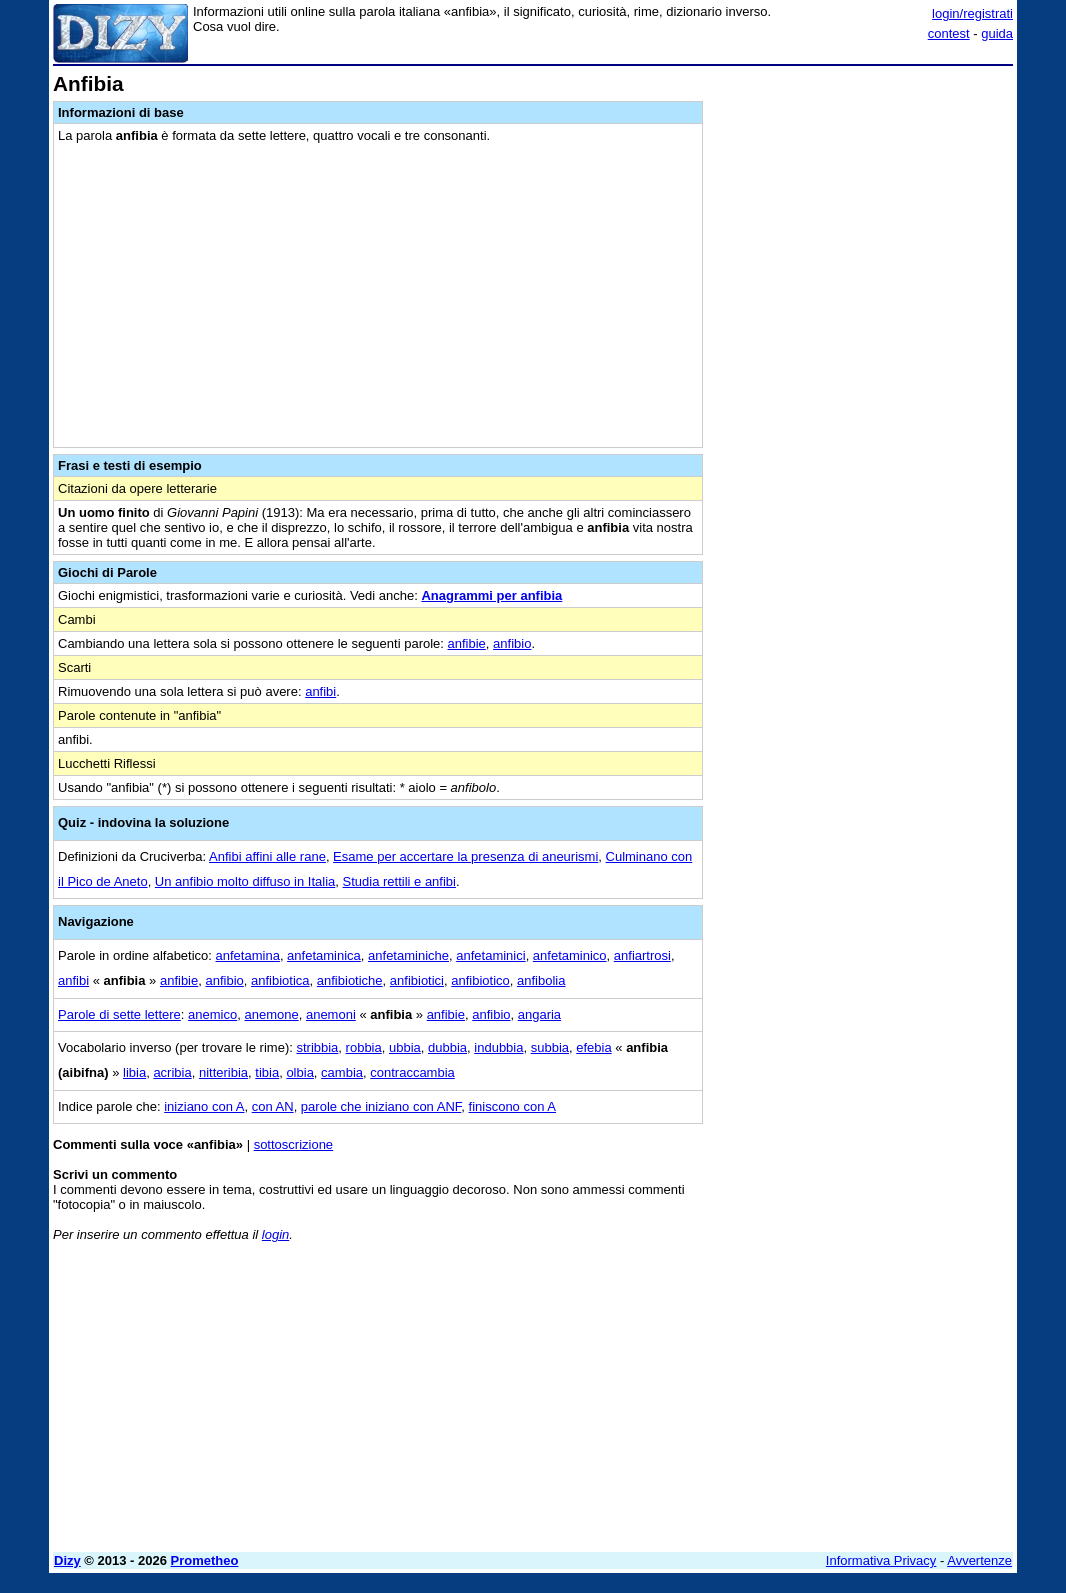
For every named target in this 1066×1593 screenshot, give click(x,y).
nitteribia (223, 1072)
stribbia (317, 1047)
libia (134, 1072)
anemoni (331, 1014)
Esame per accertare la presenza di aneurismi (465, 856)
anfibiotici (417, 980)
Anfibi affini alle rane (267, 856)
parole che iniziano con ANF (381, 1106)
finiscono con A (512, 1106)
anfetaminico (570, 955)
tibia (267, 1072)
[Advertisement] (863, 198)
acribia (172, 1072)
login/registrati (972, 13)
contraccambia (412, 1072)
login (275, 1234)
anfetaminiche (408, 955)
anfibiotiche (350, 980)
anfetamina (248, 955)
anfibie (467, 643)
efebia (593, 1047)
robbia (364, 1047)
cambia (342, 1072)
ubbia (405, 1047)
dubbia (447, 1047)
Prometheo (205, 1560)
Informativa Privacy (881, 1560)
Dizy (67, 1560)
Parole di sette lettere (119, 1014)
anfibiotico (480, 980)
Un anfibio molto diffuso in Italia (245, 881)
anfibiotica (280, 980)
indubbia (498, 1047)
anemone (271, 1014)
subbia (550, 1047)
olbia (299, 1072)
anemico (212, 1014)
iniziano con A (204, 1106)
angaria (539, 1014)
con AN (273, 1106)
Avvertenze (979, 1560)
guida (997, 33)
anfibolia (541, 980)
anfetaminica (324, 955)
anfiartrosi (642, 955)
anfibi (320, 691)
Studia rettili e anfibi (399, 881)
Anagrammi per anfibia (491, 595)
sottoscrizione (293, 1144)
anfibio (512, 643)
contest (949, 33)
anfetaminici (490, 955)
